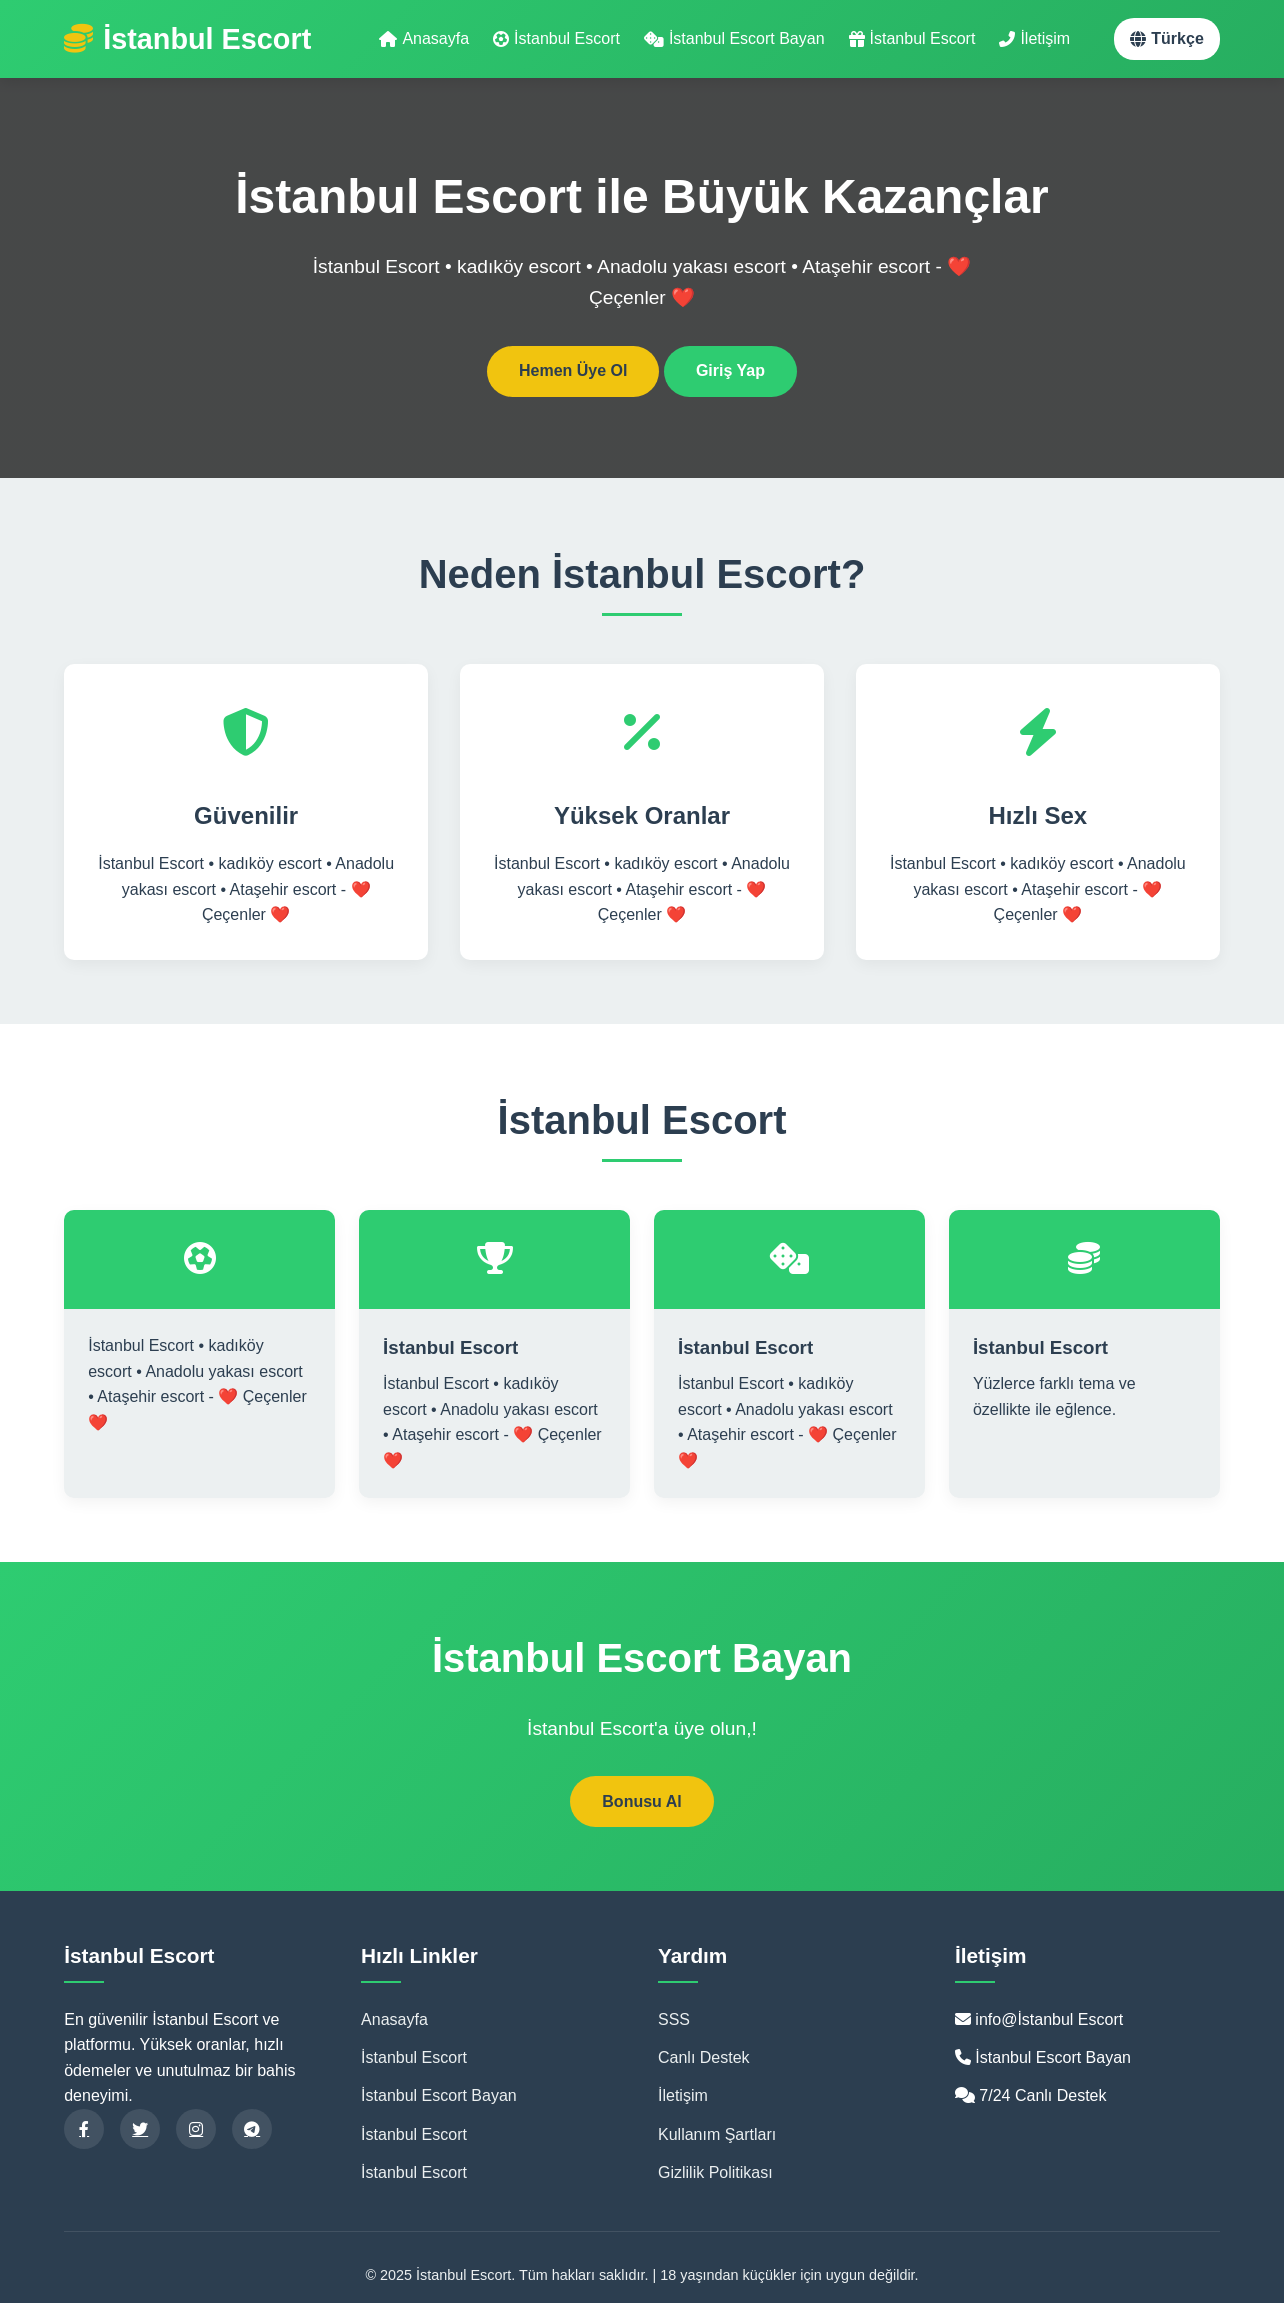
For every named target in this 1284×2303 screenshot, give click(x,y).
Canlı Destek (704, 2057)
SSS (674, 2019)
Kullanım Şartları (717, 2134)
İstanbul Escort (556, 38)
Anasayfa (424, 38)
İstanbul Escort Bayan (734, 38)
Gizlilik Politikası (715, 2172)
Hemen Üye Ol (573, 370)
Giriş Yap (730, 370)
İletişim (1034, 38)
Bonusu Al (641, 1801)
